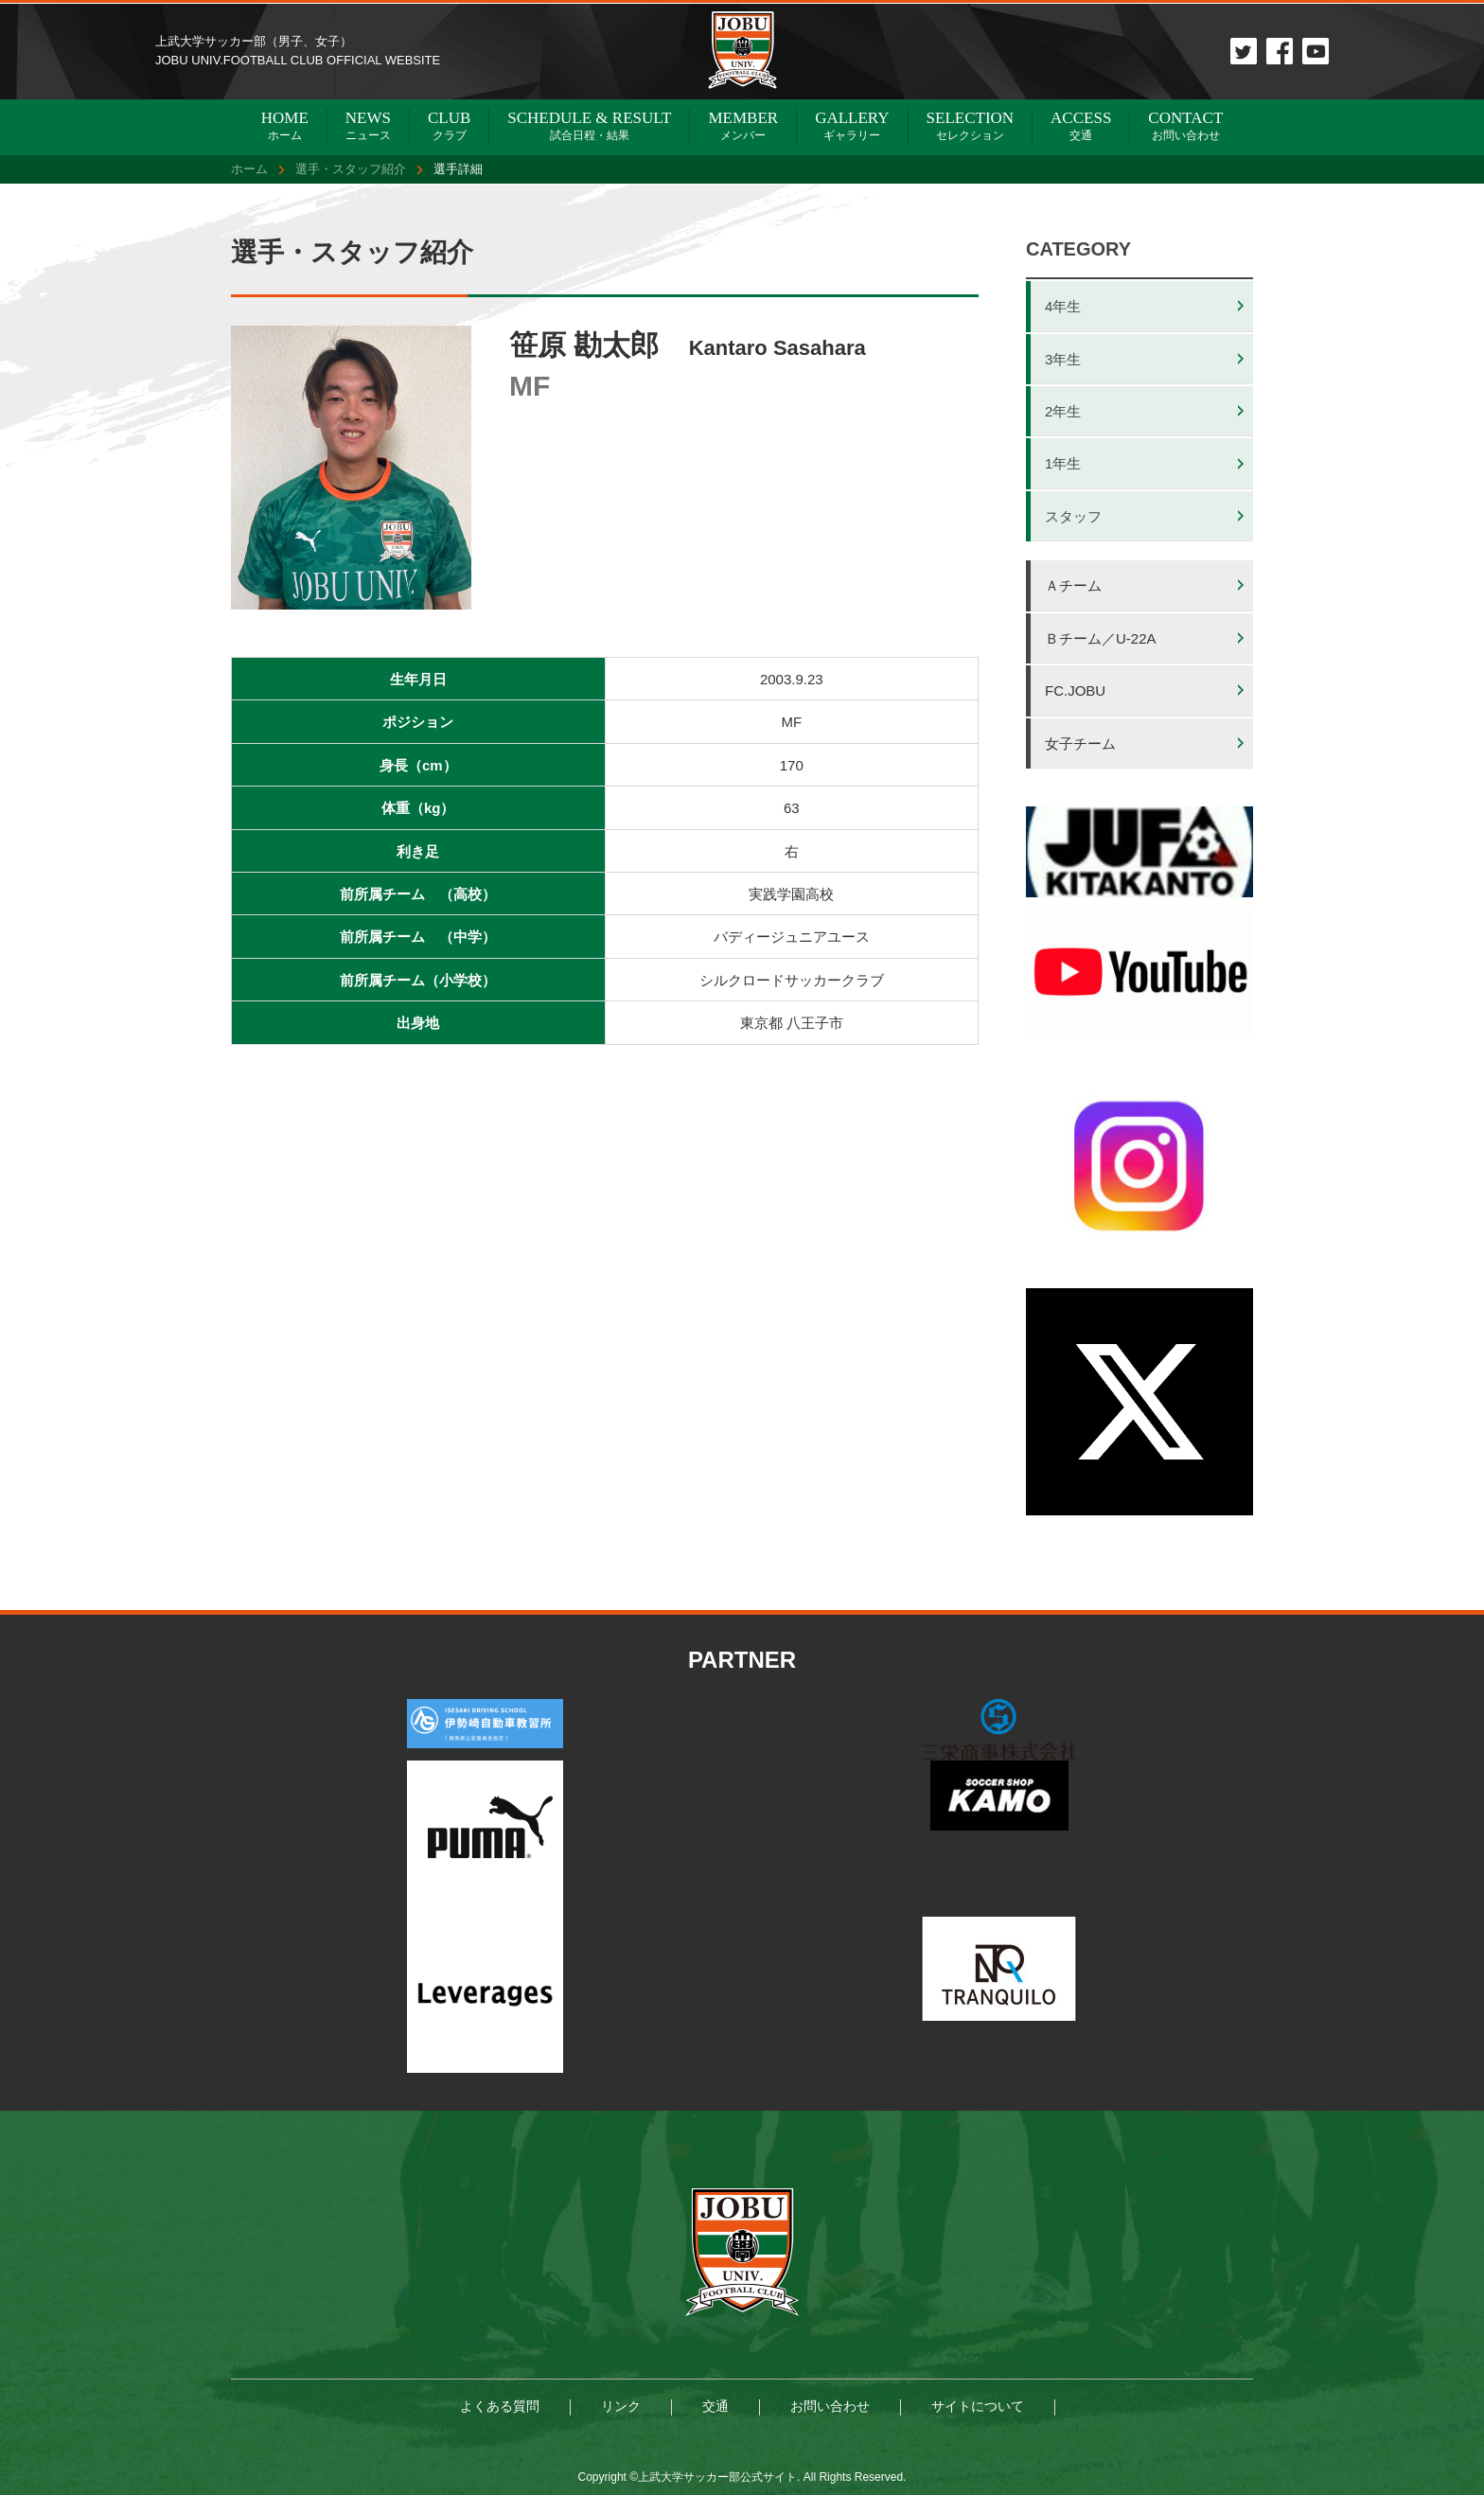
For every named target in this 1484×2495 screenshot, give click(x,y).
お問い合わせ (1185, 125)
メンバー (743, 125)
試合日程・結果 (589, 125)
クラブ (449, 125)
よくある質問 (499, 2406)
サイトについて (977, 2406)
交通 (1081, 125)
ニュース (368, 125)
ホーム (285, 125)
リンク (621, 2406)
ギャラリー (852, 125)
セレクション (971, 125)
